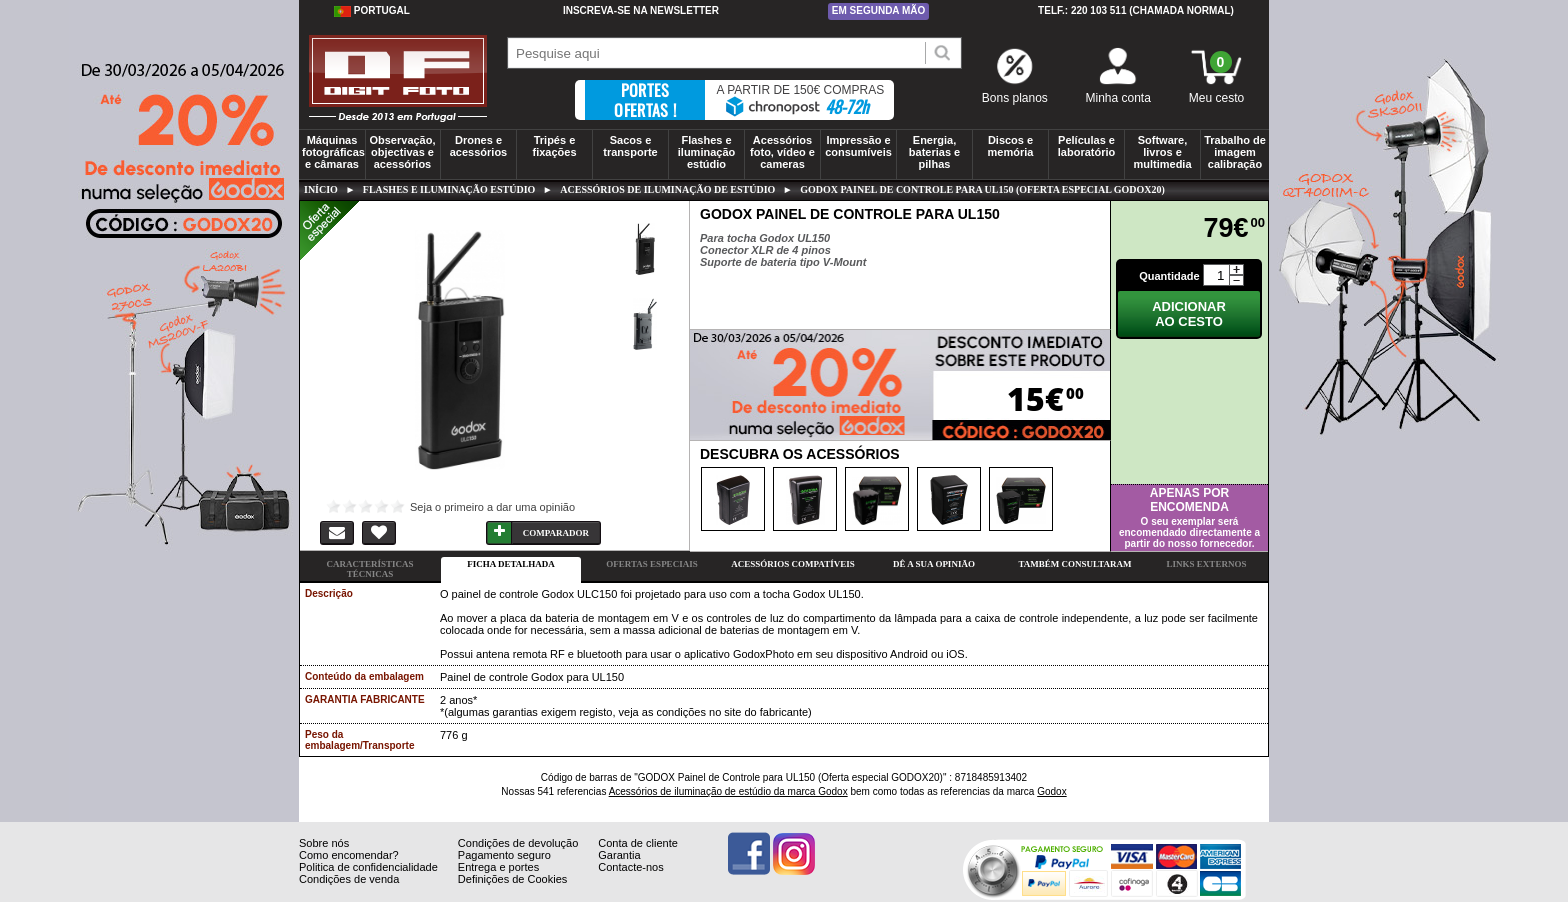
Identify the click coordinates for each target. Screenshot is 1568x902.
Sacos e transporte (630, 146)
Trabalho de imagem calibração (1235, 152)
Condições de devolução (518, 858)
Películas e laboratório (1086, 146)
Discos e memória (1011, 146)
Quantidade (1169, 276)
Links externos (1207, 564)
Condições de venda (349, 894)
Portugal (372, 11)
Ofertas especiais (651, 564)
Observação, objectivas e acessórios (402, 152)
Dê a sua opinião (934, 564)
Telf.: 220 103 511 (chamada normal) (1136, 10)
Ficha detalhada (511, 564)
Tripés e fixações (554, 146)
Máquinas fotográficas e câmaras (333, 152)
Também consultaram (1074, 564)
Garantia (619, 870)
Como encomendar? (349, 870)
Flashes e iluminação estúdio (706, 152)
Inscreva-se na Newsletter (641, 10)
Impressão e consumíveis (858, 146)
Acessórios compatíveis (792, 564)
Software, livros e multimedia (1162, 152)
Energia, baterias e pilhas (934, 152)
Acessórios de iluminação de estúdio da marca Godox (728, 791)
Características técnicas (369, 569)
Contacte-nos (630, 882)
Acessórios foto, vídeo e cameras (782, 152)
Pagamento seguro (504, 870)
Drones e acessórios (478, 146)
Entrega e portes (498, 882)
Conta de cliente (638, 858)
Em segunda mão (879, 10)
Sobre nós (324, 858)
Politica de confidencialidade (368, 882)
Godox (1051, 791)
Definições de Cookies (512, 894)
